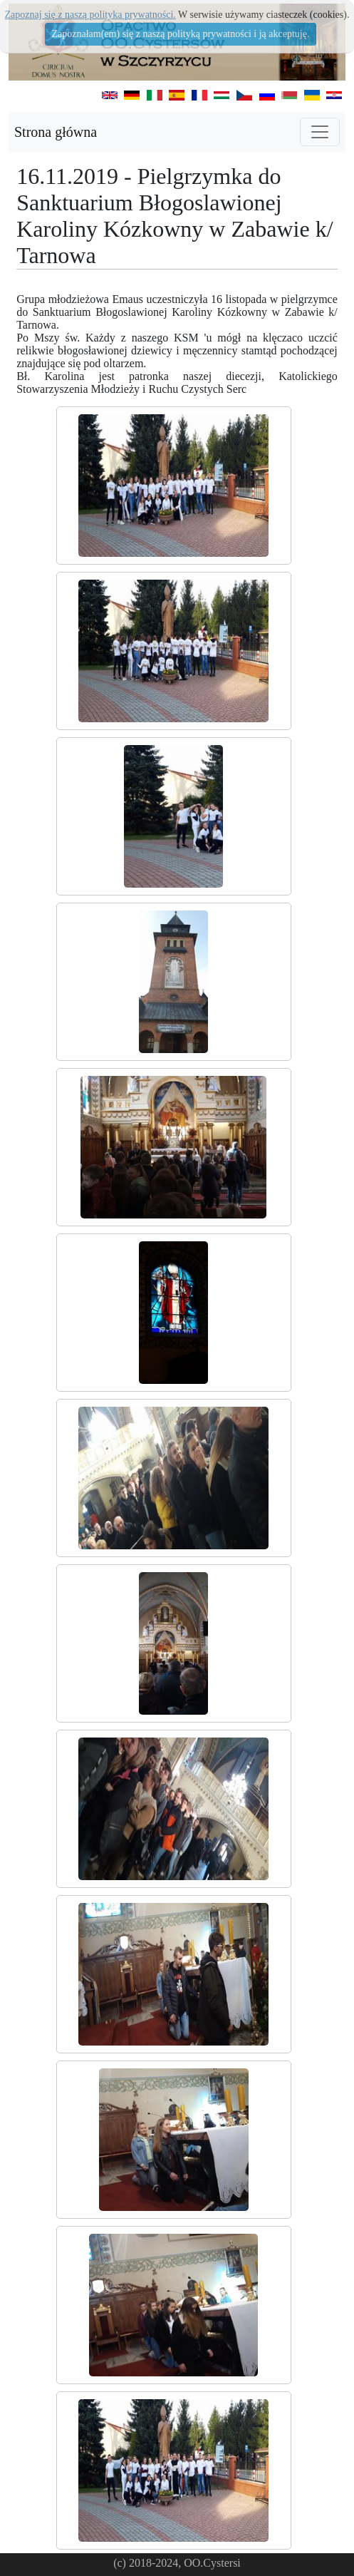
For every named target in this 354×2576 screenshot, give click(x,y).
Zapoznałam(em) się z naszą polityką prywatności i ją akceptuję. (181, 34)
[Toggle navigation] (320, 132)
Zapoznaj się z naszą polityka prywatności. (90, 14)
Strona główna (55, 132)
